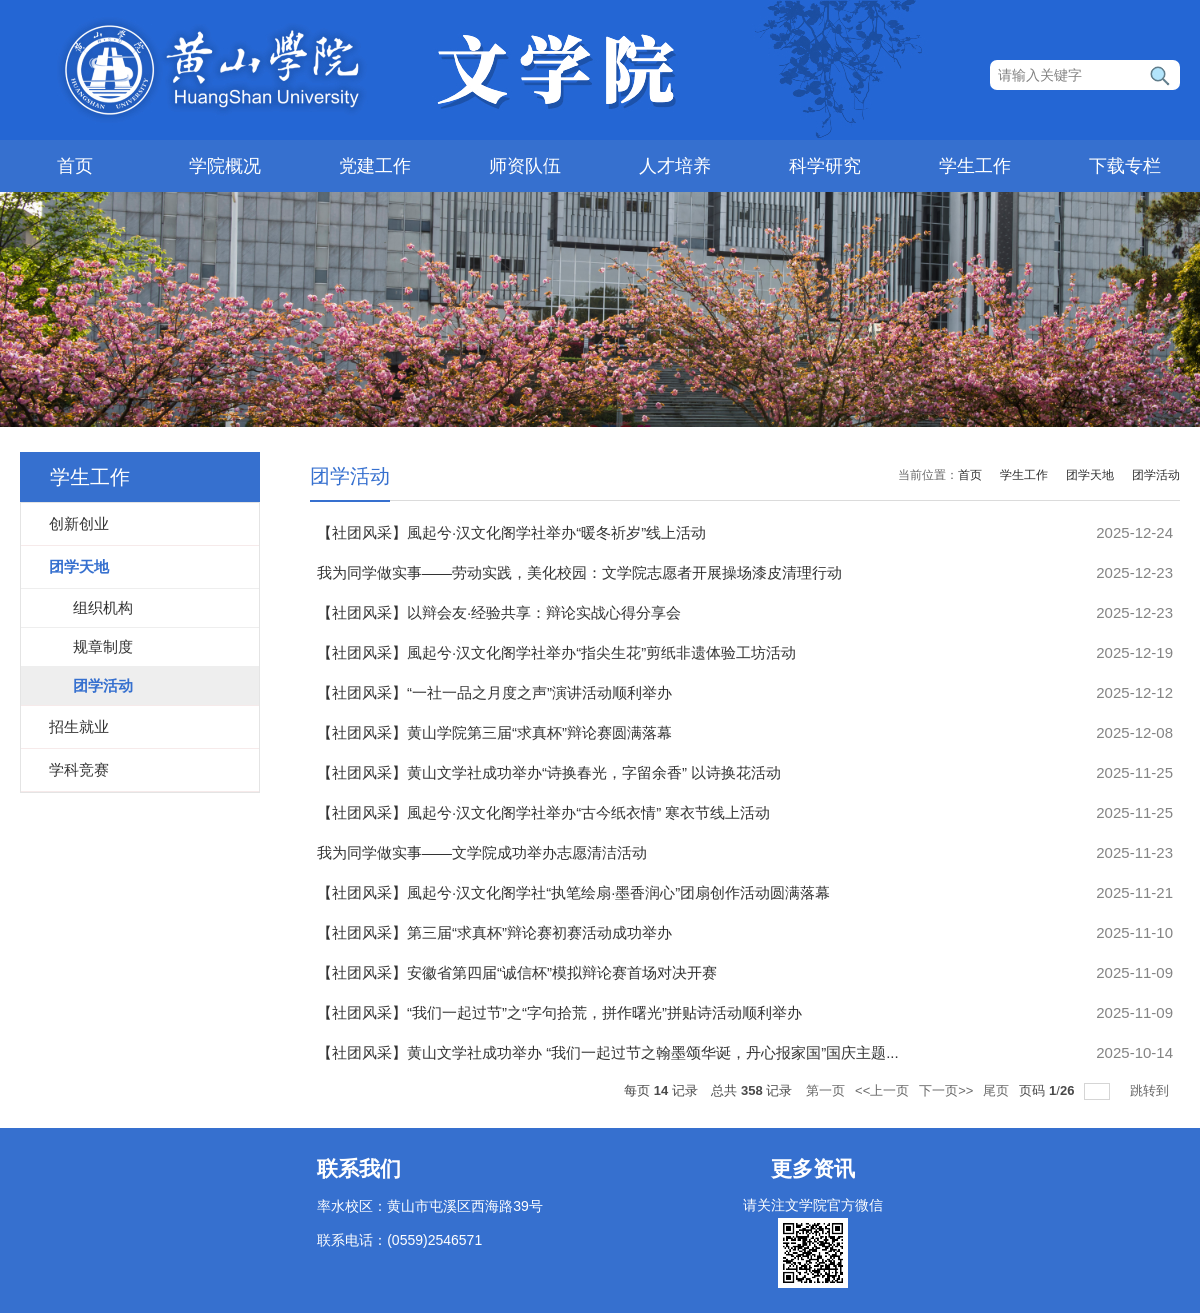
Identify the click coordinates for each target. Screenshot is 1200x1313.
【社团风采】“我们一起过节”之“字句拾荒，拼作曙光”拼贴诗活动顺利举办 (559, 1012)
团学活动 (1156, 475)
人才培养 (675, 166)
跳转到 (1151, 1090)
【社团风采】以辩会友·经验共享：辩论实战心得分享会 (499, 612)
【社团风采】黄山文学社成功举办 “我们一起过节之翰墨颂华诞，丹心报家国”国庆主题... (608, 1052)
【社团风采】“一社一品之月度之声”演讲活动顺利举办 (494, 692)
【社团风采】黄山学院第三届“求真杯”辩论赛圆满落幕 (494, 732)
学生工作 (975, 166)
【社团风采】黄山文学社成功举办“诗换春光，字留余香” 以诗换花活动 (549, 772)
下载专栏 (1125, 166)
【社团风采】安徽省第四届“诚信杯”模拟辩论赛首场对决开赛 (517, 972)
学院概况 (225, 166)
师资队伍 (525, 166)
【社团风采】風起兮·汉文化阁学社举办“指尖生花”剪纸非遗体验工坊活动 (556, 652)
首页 (75, 166)
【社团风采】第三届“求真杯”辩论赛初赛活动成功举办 (494, 932)
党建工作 (375, 166)
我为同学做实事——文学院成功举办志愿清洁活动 (482, 852)
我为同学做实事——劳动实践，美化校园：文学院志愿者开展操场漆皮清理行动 (579, 572)
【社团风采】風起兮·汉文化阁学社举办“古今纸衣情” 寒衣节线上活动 (543, 812)
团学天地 (1090, 475)
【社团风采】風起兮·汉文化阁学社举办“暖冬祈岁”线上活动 (511, 532)
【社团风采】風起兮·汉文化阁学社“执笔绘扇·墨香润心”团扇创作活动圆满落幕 (573, 892)
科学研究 (825, 166)
